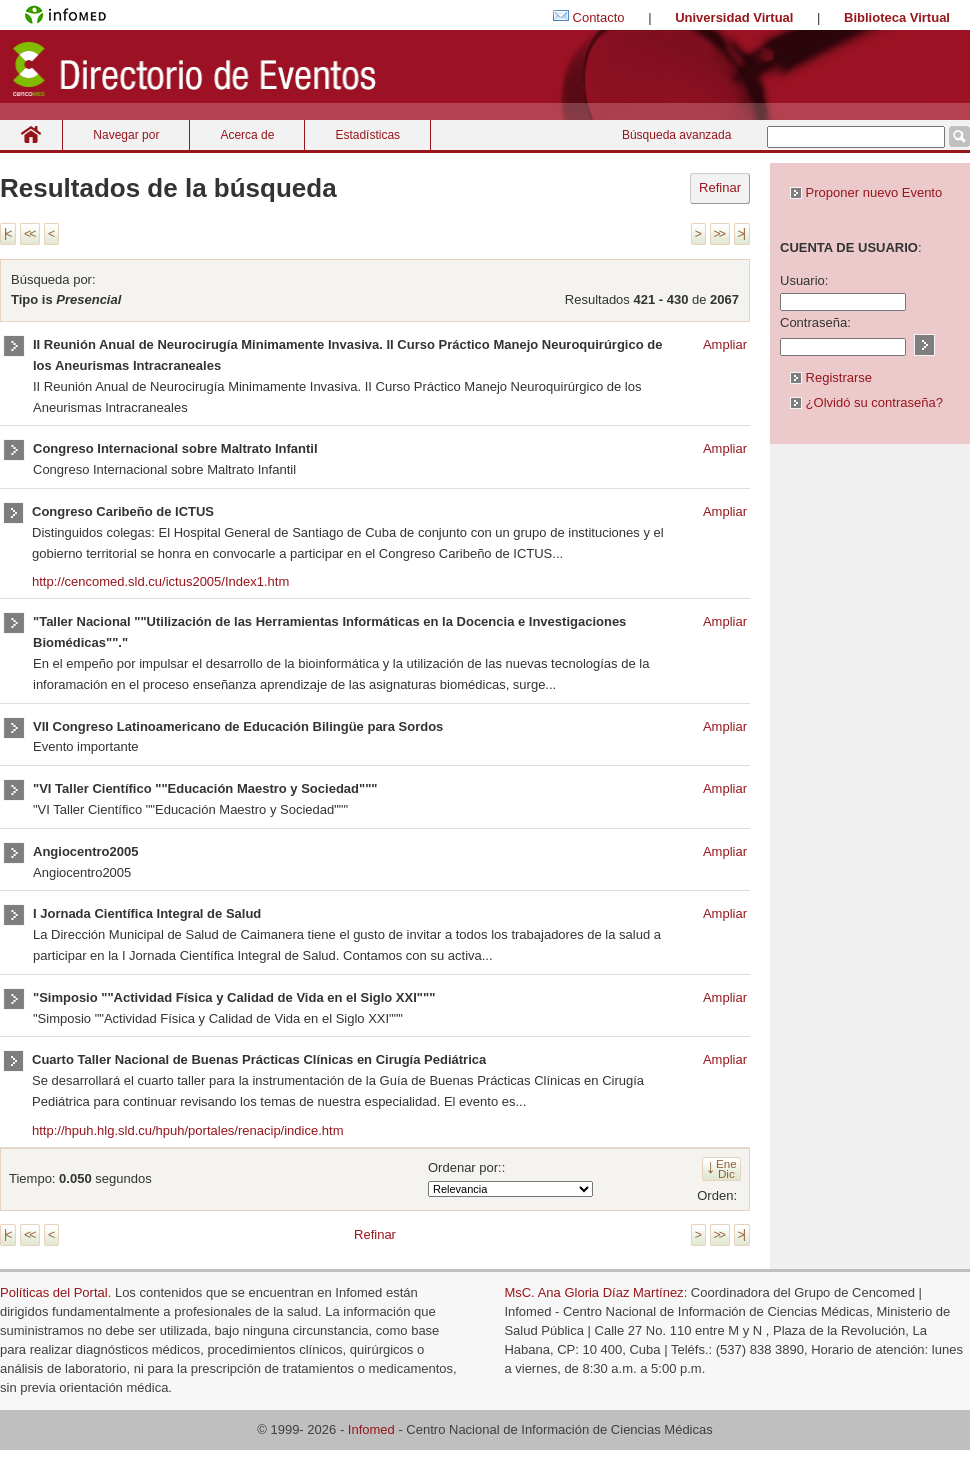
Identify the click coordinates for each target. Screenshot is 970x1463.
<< (29, 234)
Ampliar (725, 344)
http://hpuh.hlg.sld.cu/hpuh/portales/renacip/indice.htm (187, 1130)
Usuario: (804, 280)
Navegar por (126, 135)
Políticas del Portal (54, 1292)
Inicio (31, 134)
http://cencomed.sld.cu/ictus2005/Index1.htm (160, 581)
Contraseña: (815, 322)
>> (719, 234)
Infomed (371, 1429)
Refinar (720, 187)
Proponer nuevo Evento (866, 192)
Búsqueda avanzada (676, 135)
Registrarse (831, 377)
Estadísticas (367, 135)
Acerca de (247, 135)
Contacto (599, 17)
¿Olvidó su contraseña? (866, 402)
